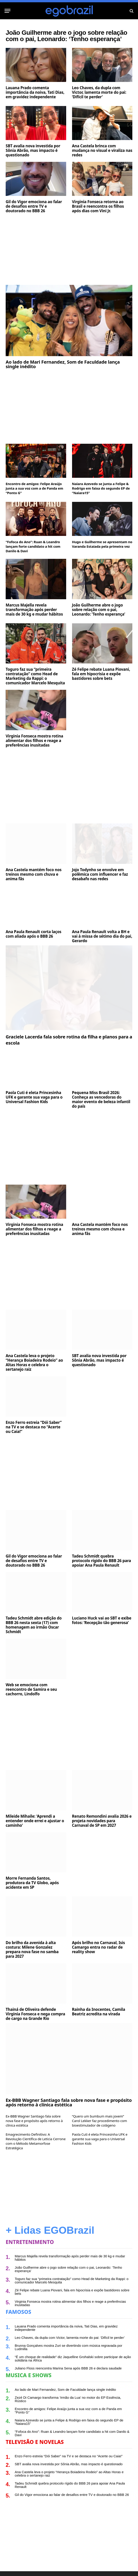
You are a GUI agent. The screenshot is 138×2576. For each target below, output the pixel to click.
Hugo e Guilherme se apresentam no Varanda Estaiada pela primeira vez (102, 544)
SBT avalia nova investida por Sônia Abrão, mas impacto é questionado (33, 150)
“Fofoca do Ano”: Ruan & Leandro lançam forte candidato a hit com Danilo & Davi (33, 546)
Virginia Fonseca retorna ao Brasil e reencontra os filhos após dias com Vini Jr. (98, 206)
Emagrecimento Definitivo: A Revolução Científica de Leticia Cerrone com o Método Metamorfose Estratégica (35, 2141)
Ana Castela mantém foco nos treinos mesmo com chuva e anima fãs (33, 874)
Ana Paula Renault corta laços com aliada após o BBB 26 (33, 934)
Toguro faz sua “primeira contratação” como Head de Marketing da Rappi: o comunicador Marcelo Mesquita (35, 676)
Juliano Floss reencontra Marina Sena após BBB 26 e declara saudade (68, 2368)
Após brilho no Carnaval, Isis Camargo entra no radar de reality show (98, 1947)
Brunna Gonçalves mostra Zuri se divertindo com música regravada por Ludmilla (68, 2347)
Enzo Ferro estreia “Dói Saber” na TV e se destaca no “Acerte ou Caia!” (34, 1427)
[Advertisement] (69, 252)
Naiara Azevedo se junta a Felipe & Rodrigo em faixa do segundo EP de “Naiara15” (101, 488)
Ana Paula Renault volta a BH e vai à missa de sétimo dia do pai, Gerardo (102, 936)
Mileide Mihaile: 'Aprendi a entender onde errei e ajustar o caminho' (35, 1821)
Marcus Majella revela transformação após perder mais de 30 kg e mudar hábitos (34, 609)
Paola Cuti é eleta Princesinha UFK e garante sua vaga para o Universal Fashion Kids (34, 1097)
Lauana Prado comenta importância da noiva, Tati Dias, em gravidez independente (35, 92)
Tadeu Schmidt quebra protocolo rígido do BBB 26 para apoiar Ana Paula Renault (101, 1561)
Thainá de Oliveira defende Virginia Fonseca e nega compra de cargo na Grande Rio (35, 2014)
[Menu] (7, 11)
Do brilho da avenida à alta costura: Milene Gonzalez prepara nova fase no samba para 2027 (32, 1949)
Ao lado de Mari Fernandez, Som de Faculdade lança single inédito (63, 364)
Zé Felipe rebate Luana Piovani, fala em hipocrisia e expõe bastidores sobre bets (101, 674)
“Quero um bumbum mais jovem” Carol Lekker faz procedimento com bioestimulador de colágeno (99, 2120)
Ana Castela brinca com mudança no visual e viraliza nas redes (102, 150)
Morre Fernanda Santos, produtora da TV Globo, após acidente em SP (32, 1883)
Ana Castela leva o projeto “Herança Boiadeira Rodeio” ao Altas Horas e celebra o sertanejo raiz (34, 1362)
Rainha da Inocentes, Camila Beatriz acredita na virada (98, 2011)
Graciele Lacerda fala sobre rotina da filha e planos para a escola (69, 1040)
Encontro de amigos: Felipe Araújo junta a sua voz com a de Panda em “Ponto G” (34, 488)
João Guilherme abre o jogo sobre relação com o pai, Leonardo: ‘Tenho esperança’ (66, 36)
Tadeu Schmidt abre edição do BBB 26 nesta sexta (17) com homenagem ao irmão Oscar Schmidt (34, 1625)
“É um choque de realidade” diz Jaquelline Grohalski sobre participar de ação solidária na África (73, 2358)
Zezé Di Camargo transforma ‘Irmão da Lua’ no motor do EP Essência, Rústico (68, 2399)
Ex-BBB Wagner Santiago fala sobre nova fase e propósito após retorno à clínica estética (69, 2102)
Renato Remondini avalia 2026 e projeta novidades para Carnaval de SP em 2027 (102, 1821)
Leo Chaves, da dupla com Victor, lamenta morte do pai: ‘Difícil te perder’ (99, 92)
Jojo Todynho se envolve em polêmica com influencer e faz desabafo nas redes (100, 874)
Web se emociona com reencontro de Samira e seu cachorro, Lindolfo (31, 1689)
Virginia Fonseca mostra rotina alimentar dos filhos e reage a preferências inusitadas (34, 740)
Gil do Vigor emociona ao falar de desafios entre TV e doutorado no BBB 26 (34, 206)
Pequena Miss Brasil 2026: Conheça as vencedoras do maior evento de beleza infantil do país (101, 1099)
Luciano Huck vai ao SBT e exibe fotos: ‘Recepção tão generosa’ (101, 1620)
